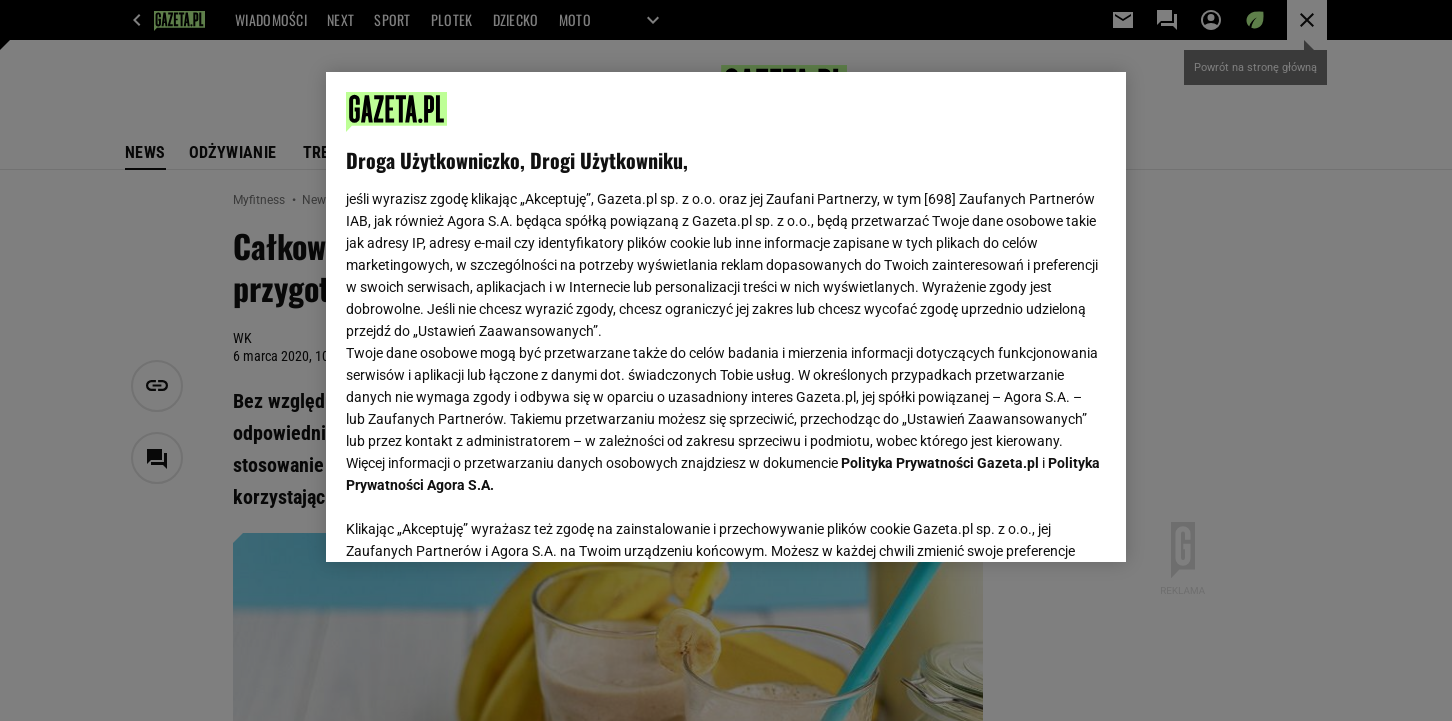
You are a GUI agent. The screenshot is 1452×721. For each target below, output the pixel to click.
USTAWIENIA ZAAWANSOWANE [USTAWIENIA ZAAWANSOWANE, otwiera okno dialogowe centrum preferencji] (476, 522)
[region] (726, 317)
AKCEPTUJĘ (1038, 523)
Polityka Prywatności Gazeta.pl (940, 463)
